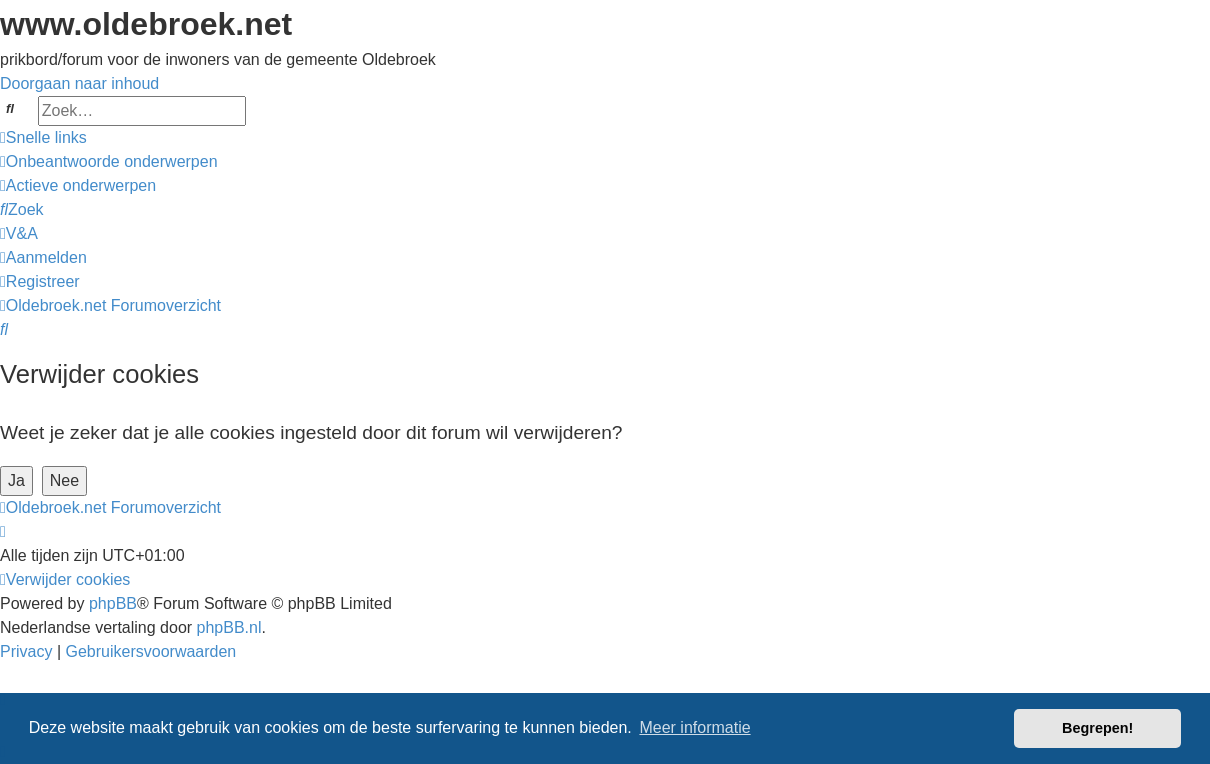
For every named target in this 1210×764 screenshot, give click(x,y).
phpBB (113, 603)
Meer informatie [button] (694, 727)
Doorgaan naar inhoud (79, 83)
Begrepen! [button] (1097, 728)
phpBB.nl (229, 627)
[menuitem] (109, 161)
